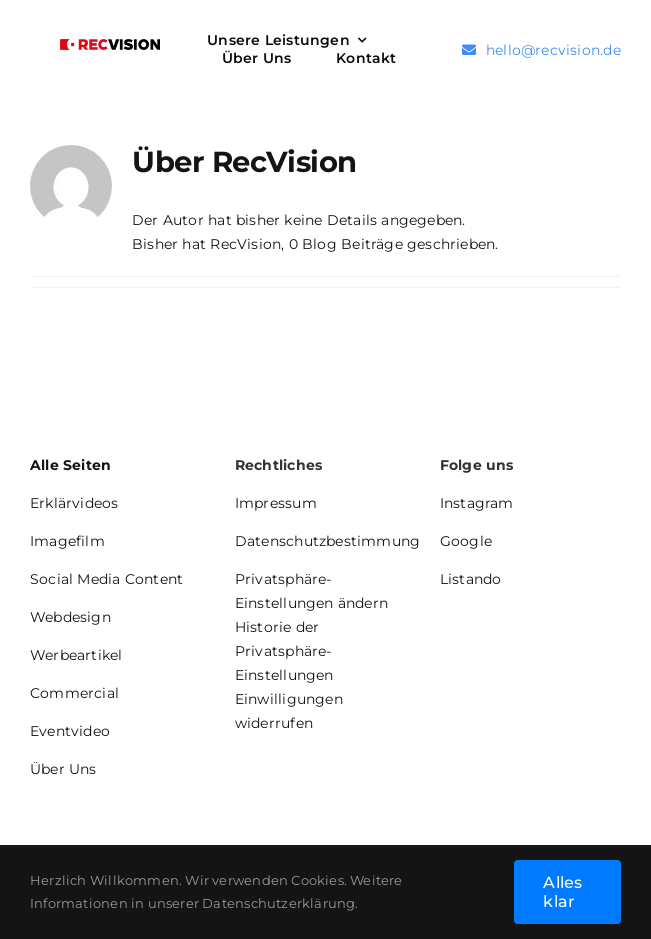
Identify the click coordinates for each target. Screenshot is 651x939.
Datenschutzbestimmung (327, 541)
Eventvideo (70, 731)
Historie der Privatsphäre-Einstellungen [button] (284, 651)
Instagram (477, 503)
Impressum (276, 503)
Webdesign (70, 617)
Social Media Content (106, 579)
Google (466, 541)
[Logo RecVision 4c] (110, 46)
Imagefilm (67, 541)
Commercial (74, 693)
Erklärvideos (74, 503)
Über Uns (63, 769)
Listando (471, 579)
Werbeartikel (76, 655)
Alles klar (562, 892)
